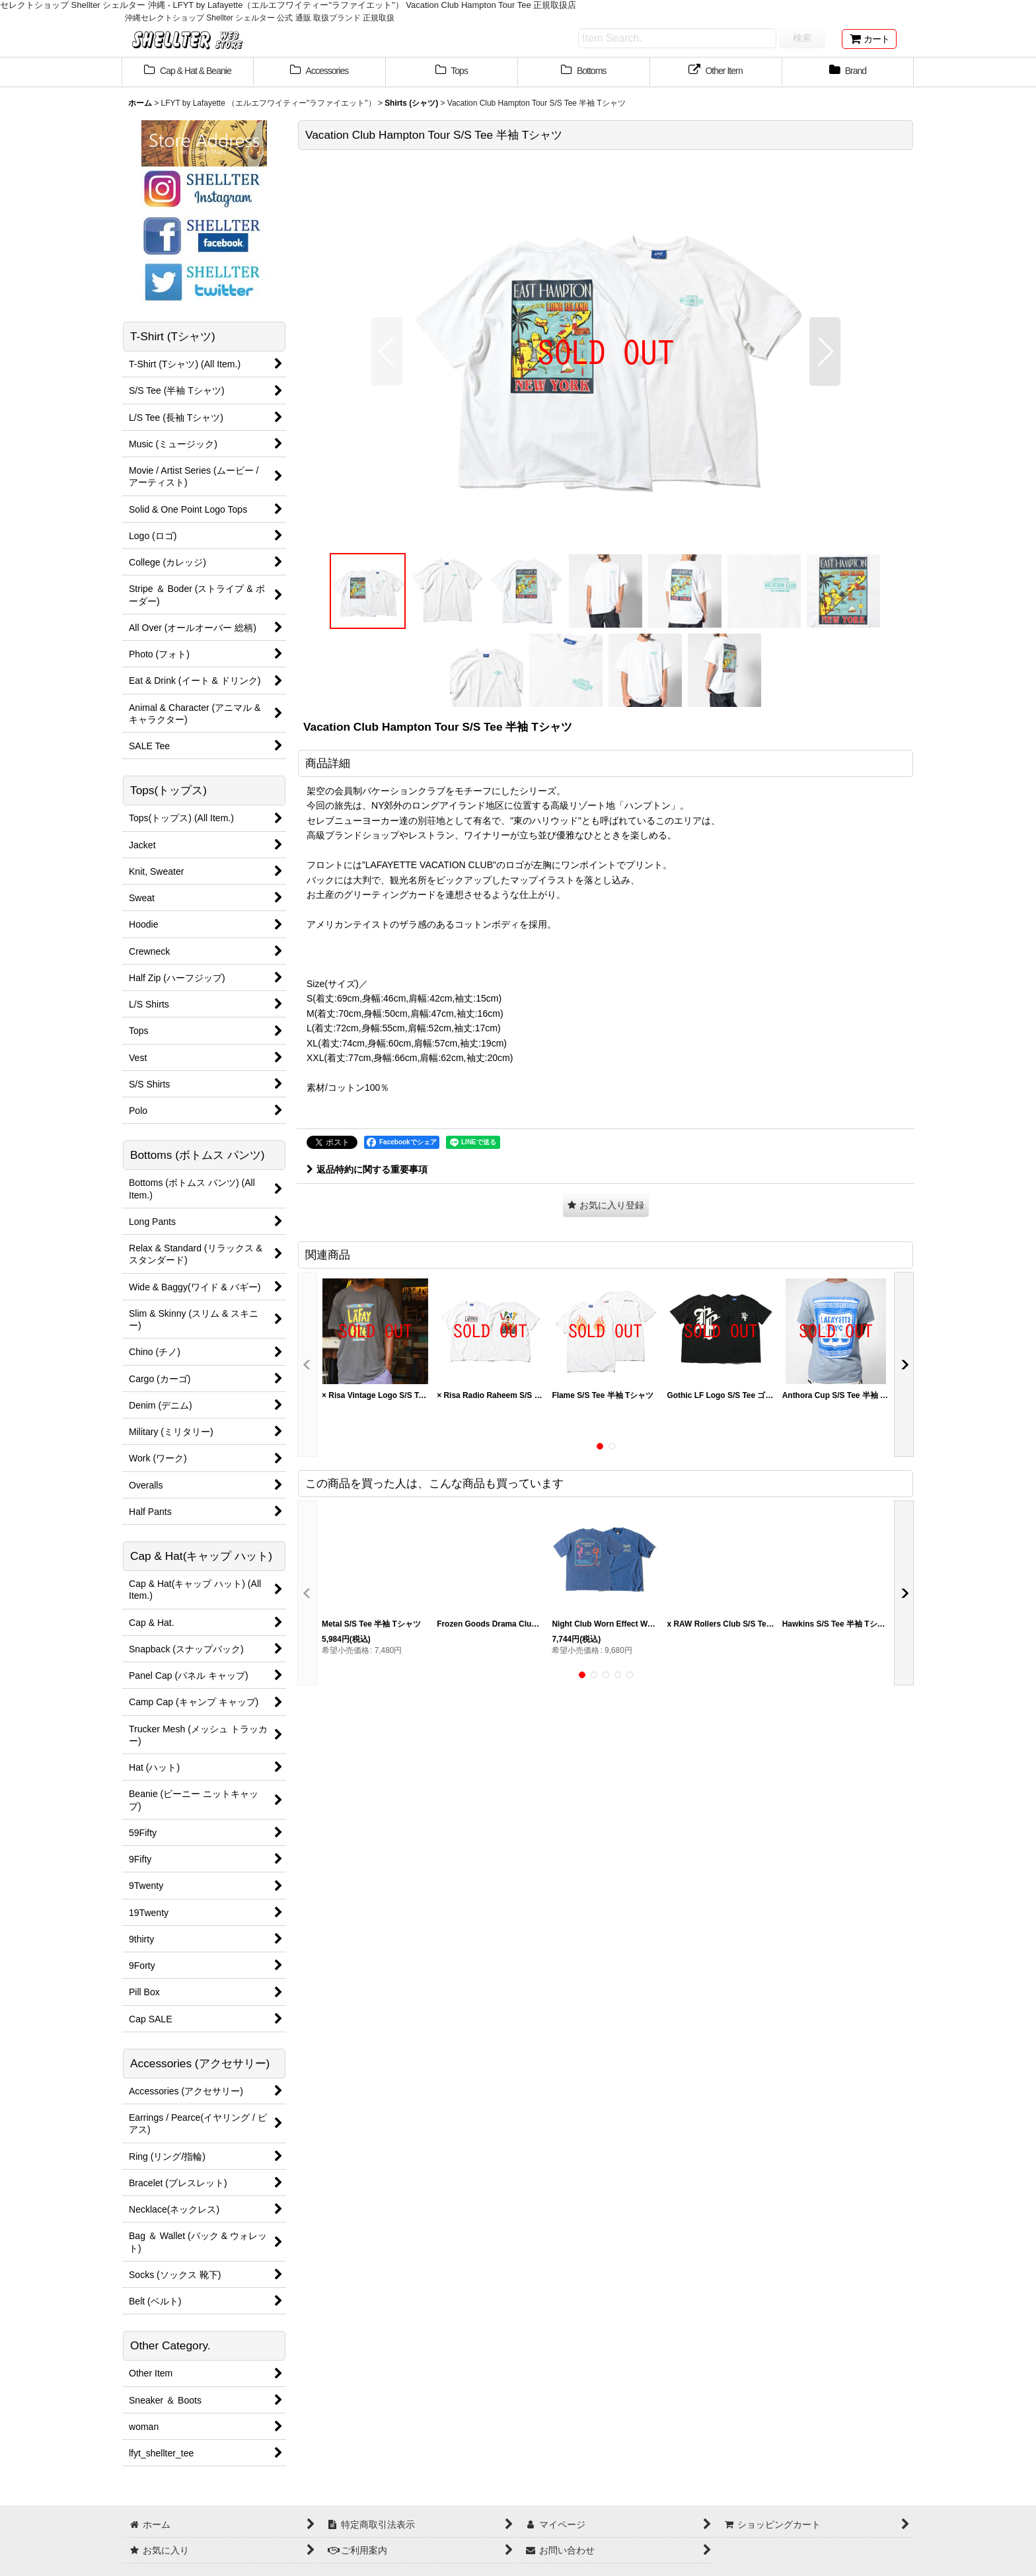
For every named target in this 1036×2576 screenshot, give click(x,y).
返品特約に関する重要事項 (367, 1169)
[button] (386, 351)
